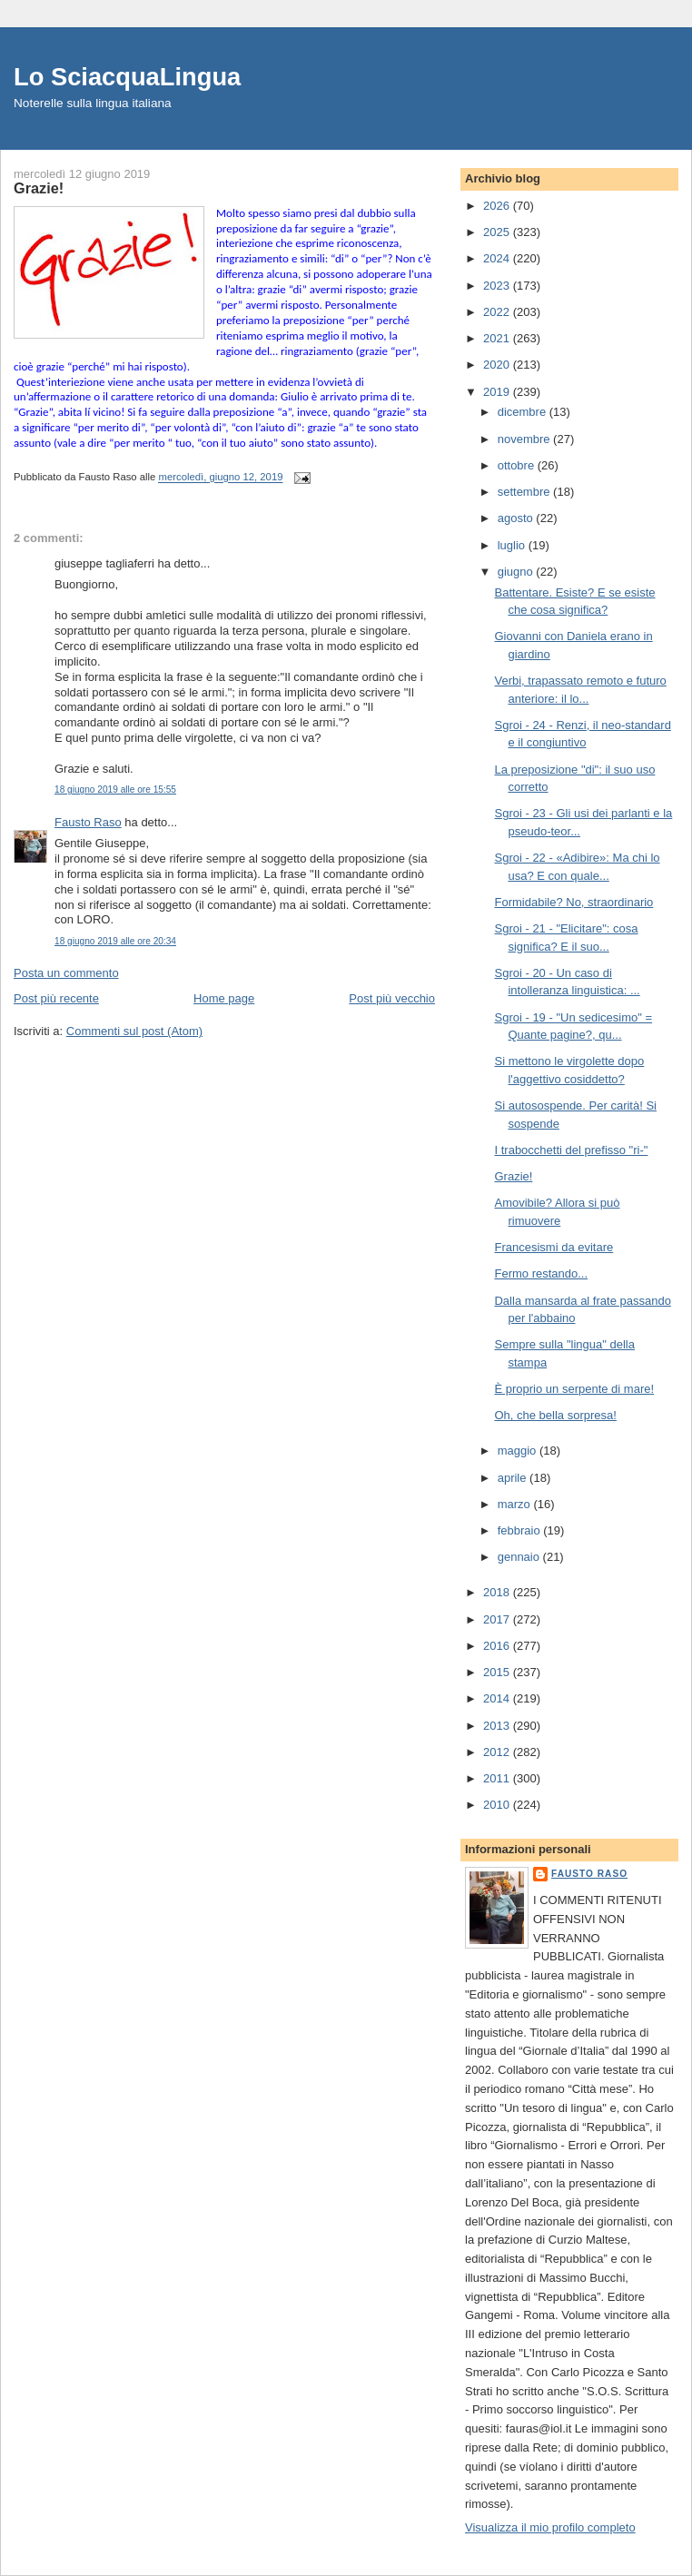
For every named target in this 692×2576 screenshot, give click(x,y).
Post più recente (56, 998)
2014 (498, 1698)
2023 (498, 285)
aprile (513, 1478)
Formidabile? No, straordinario (573, 902)
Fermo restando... (541, 1273)
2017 (498, 1619)
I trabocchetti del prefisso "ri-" (571, 1150)
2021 (498, 338)
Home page (223, 998)
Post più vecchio (392, 998)
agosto (517, 518)
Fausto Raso (88, 822)
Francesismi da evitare (553, 1247)
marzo (516, 1504)
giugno (517, 571)
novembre (525, 439)
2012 (498, 1752)
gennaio (520, 1557)
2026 (498, 205)
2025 (498, 232)
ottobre (518, 465)
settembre (525, 491)
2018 (498, 1592)
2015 (498, 1672)
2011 (498, 1778)
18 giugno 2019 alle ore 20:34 (115, 941)
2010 (498, 1804)
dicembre (523, 412)
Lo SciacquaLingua (127, 77)
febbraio (521, 1530)
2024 (498, 258)
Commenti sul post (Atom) (134, 1031)
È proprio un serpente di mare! (574, 1389)
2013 (498, 1725)
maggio (518, 1450)
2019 (498, 392)
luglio (513, 545)
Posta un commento (66, 973)
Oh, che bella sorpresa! (555, 1415)
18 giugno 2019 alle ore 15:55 (115, 790)
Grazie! (513, 1176)
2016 (498, 1646)
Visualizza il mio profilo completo (550, 2527)
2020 (498, 364)
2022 (498, 312)
